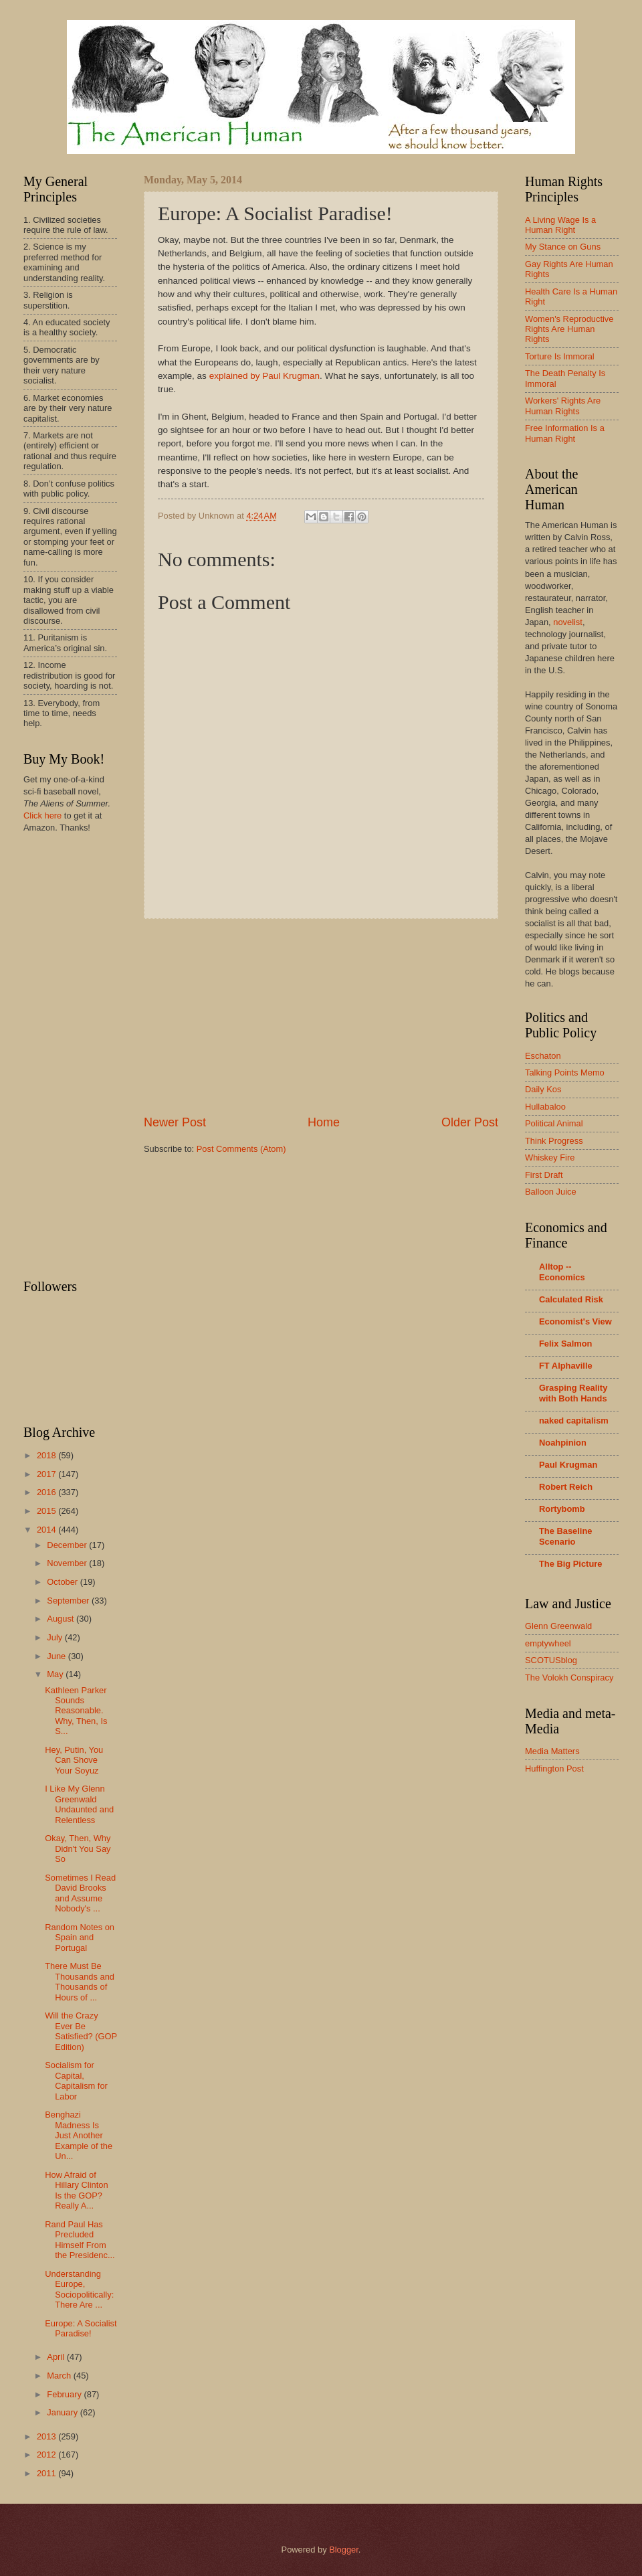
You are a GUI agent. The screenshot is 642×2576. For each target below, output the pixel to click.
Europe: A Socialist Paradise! (80, 2328)
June (57, 1656)
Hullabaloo (545, 1107)
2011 (47, 2473)
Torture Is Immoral (560, 356)
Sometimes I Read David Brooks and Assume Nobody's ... (80, 1893)
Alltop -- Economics (562, 1272)
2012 (47, 2455)
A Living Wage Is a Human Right (560, 225)
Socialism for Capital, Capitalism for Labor (76, 2080)
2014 (47, 1530)
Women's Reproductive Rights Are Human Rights (569, 329)
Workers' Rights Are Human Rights (563, 406)
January (63, 2412)
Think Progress (554, 1141)
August (61, 1619)
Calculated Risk (571, 1299)
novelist (567, 622)
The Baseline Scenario (565, 1536)
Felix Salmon (565, 1344)
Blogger (343, 2550)
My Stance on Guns (563, 247)
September (69, 1601)
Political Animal (554, 1123)
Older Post (469, 1122)
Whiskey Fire (549, 1157)
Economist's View (575, 1321)
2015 (47, 1511)
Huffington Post (554, 1769)
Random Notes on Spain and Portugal (79, 1937)
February (65, 2394)
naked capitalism (574, 1420)
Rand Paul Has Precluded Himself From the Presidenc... (79, 2239)
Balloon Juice (550, 1192)
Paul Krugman (568, 1465)
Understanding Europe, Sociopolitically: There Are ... (79, 2289)
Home (324, 1122)
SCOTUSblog (551, 1660)
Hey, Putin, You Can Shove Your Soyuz (74, 1760)
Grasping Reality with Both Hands (573, 1393)
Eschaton (543, 1056)
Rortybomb (562, 1509)
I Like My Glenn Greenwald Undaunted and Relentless (79, 1804)
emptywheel (548, 1643)
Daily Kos (543, 1089)
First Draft (544, 1175)
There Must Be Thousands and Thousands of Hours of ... (79, 1981)
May (56, 1674)
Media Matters (552, 1751)
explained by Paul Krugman (264, 376)
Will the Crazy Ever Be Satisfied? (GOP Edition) (81, 2030)
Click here (42, 815)
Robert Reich (566, 1487)
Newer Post (175, 1122)
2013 (47, 2436)
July (55, 1637)
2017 (47, 1474)
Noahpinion (562, 1443)
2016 (47, 1492)
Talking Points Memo (565, 1072)
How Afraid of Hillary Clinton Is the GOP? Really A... (76, 2190)
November (68, 1563)
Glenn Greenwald (558, 1626)
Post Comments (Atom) (241, 1149)
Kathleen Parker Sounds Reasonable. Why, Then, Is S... (76, 1711)
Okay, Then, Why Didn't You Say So (77, 1848)
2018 (47, 1455)
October (63, 1582)
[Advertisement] (321, 1016)
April (56, 2357)
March (60, 2376)
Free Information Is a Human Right (565, 433)
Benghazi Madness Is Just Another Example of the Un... (78, 2135)
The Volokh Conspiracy (569, 1677)
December (68, 1545)
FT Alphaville (566, 1366)
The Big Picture (570, 1564)
